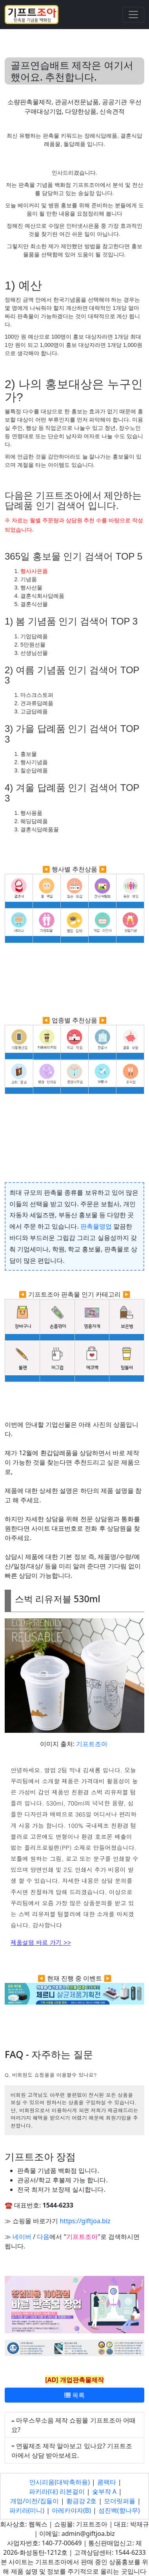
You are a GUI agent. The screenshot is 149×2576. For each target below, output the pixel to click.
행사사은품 (34, 571)
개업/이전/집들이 (34, 2501)
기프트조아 (91, 1743)
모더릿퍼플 (119, 2501)
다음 (43, 2236)
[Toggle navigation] (133, 14)
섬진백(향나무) (119, 2510)
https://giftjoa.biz (85, 2221)
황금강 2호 (81, 2501)
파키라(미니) (27, 2510)
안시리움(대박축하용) (59, 2482)
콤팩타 (106, 2482)
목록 (74, 2395)
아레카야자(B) (71, 2510)
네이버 (22, 2236)
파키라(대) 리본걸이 (57, 2491)
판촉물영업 (96, 1226)
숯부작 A (104, 2491)
